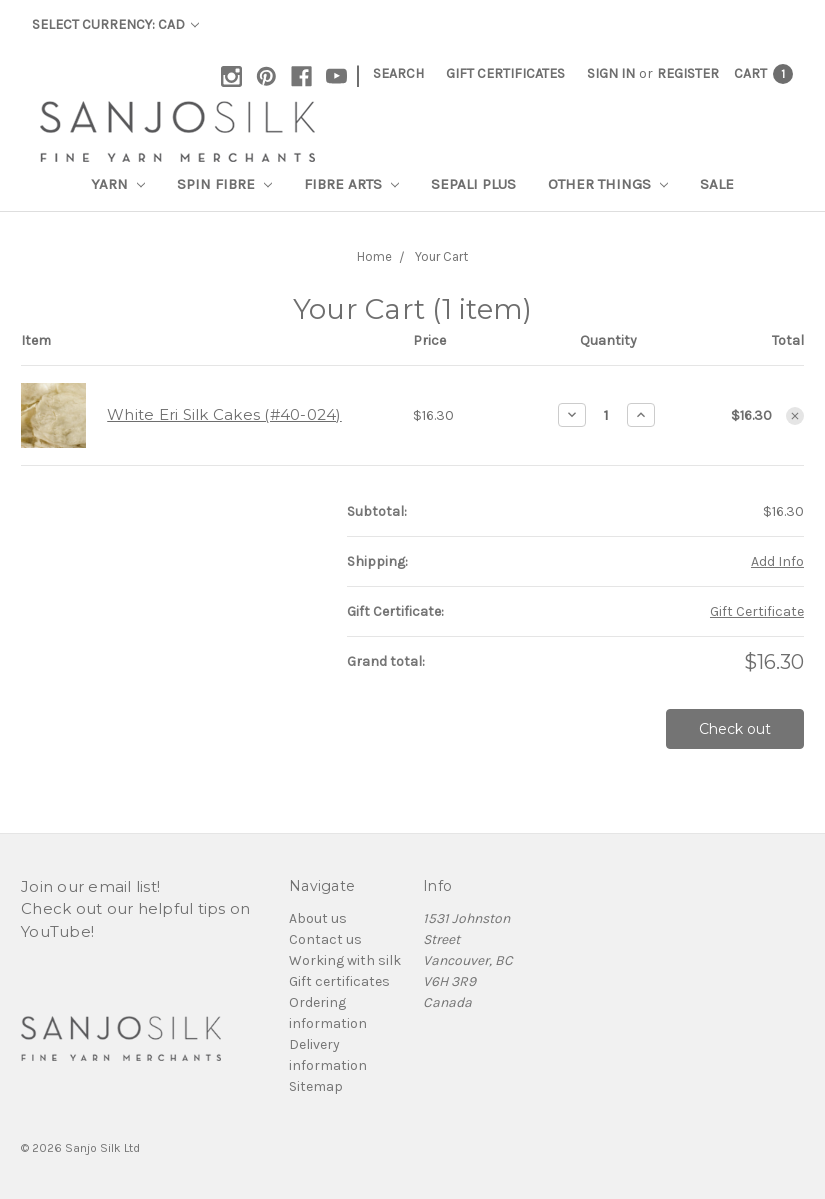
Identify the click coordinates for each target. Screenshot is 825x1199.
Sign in (611, 73)
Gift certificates (339, 981)
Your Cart (441, 256)
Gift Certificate (757, 611)
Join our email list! (90, 886)
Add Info (777, 561)
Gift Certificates (505, 73)
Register (688, 73)
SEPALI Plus (473, 184)
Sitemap (316, 1086)
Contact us (325, 939)
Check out (735, 729)
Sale (717, 184)
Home (374, 256)
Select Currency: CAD (115, 24)
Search (398, 73)
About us (318, 918)
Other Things (608, 184)
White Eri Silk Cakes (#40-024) (224, 414)
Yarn (118, 184)
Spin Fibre (224, 184)
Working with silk (345, 960)
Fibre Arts (351, 184)
